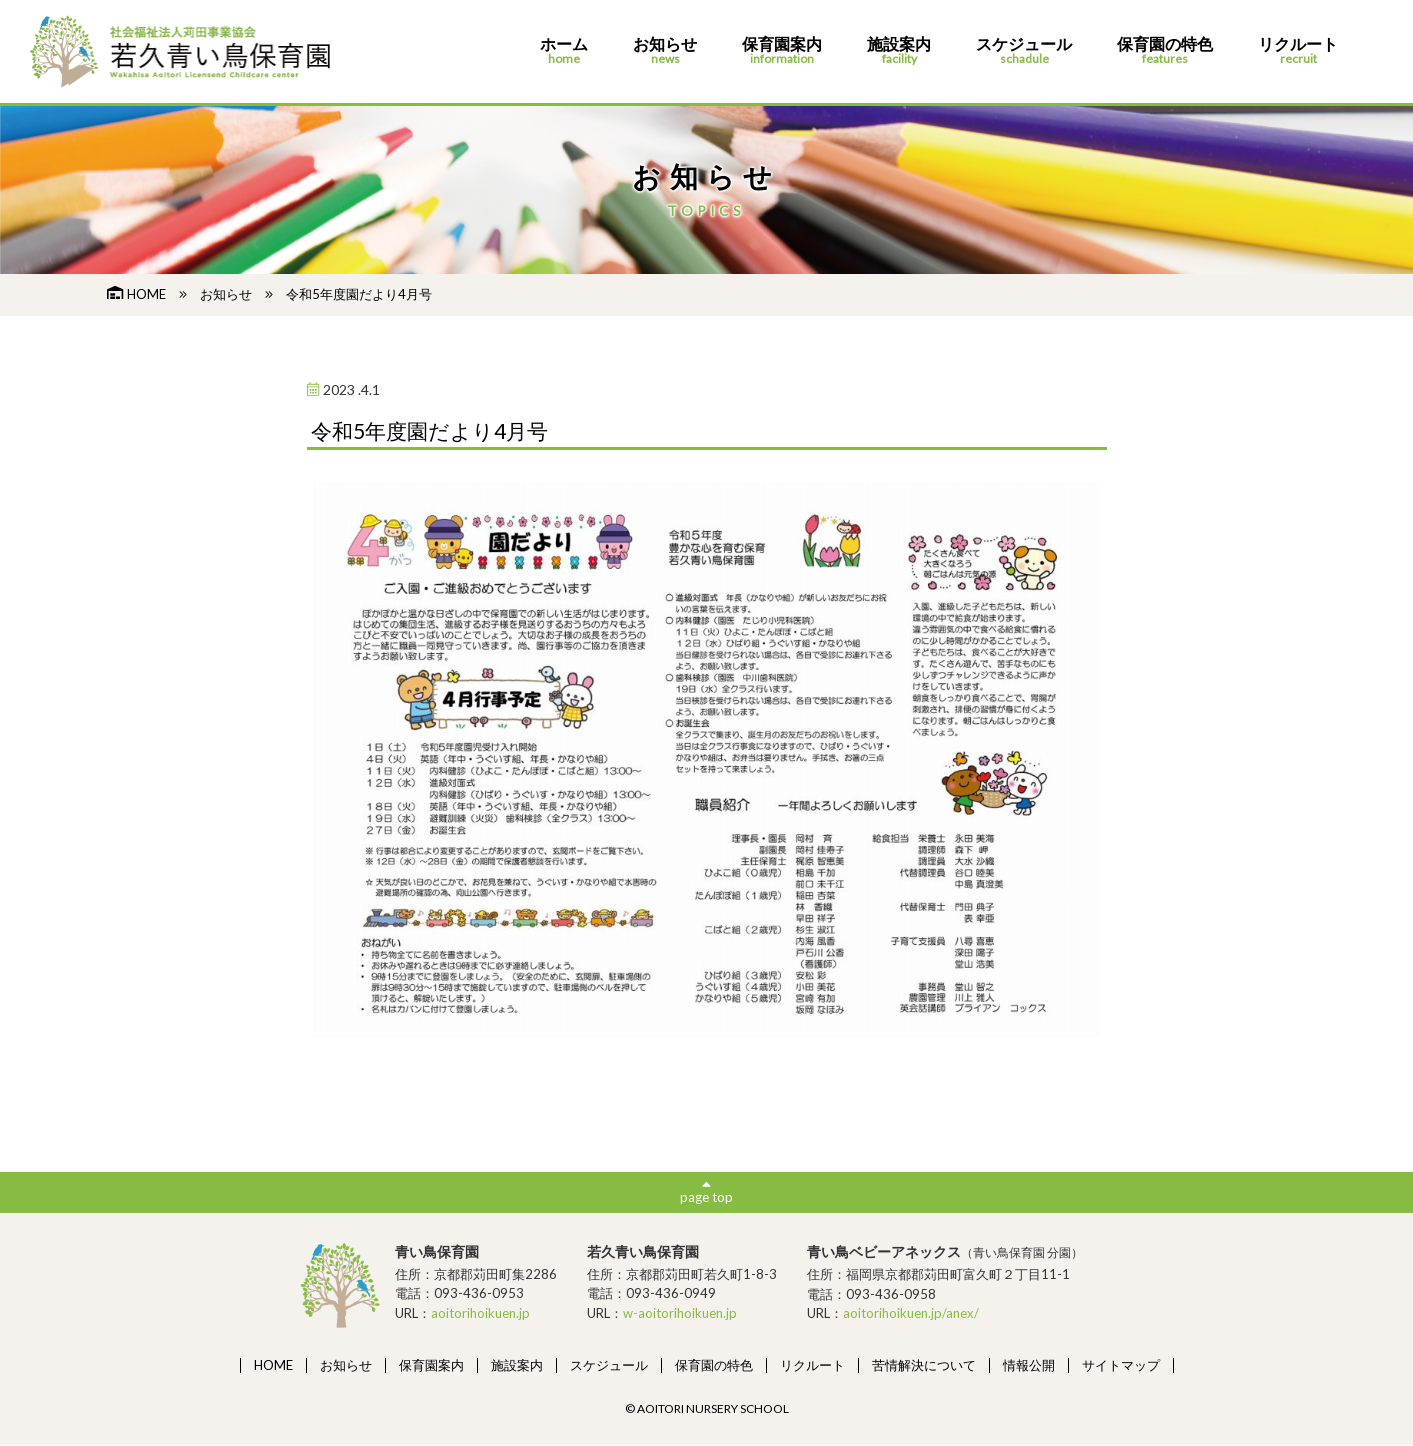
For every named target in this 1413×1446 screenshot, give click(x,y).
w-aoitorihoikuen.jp (680, 1314)
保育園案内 (782, 51)
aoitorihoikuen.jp (480, 1314)
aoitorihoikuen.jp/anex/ (911, 1314)
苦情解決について (924, 1365)
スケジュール (1024, 51)
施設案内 (899, 51)
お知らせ (665, 51)
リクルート (1298, 51)
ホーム (564, 51)
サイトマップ (1121, 1365)
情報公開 (1029, 1365)
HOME (136, 294)
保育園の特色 (1165, 51)
